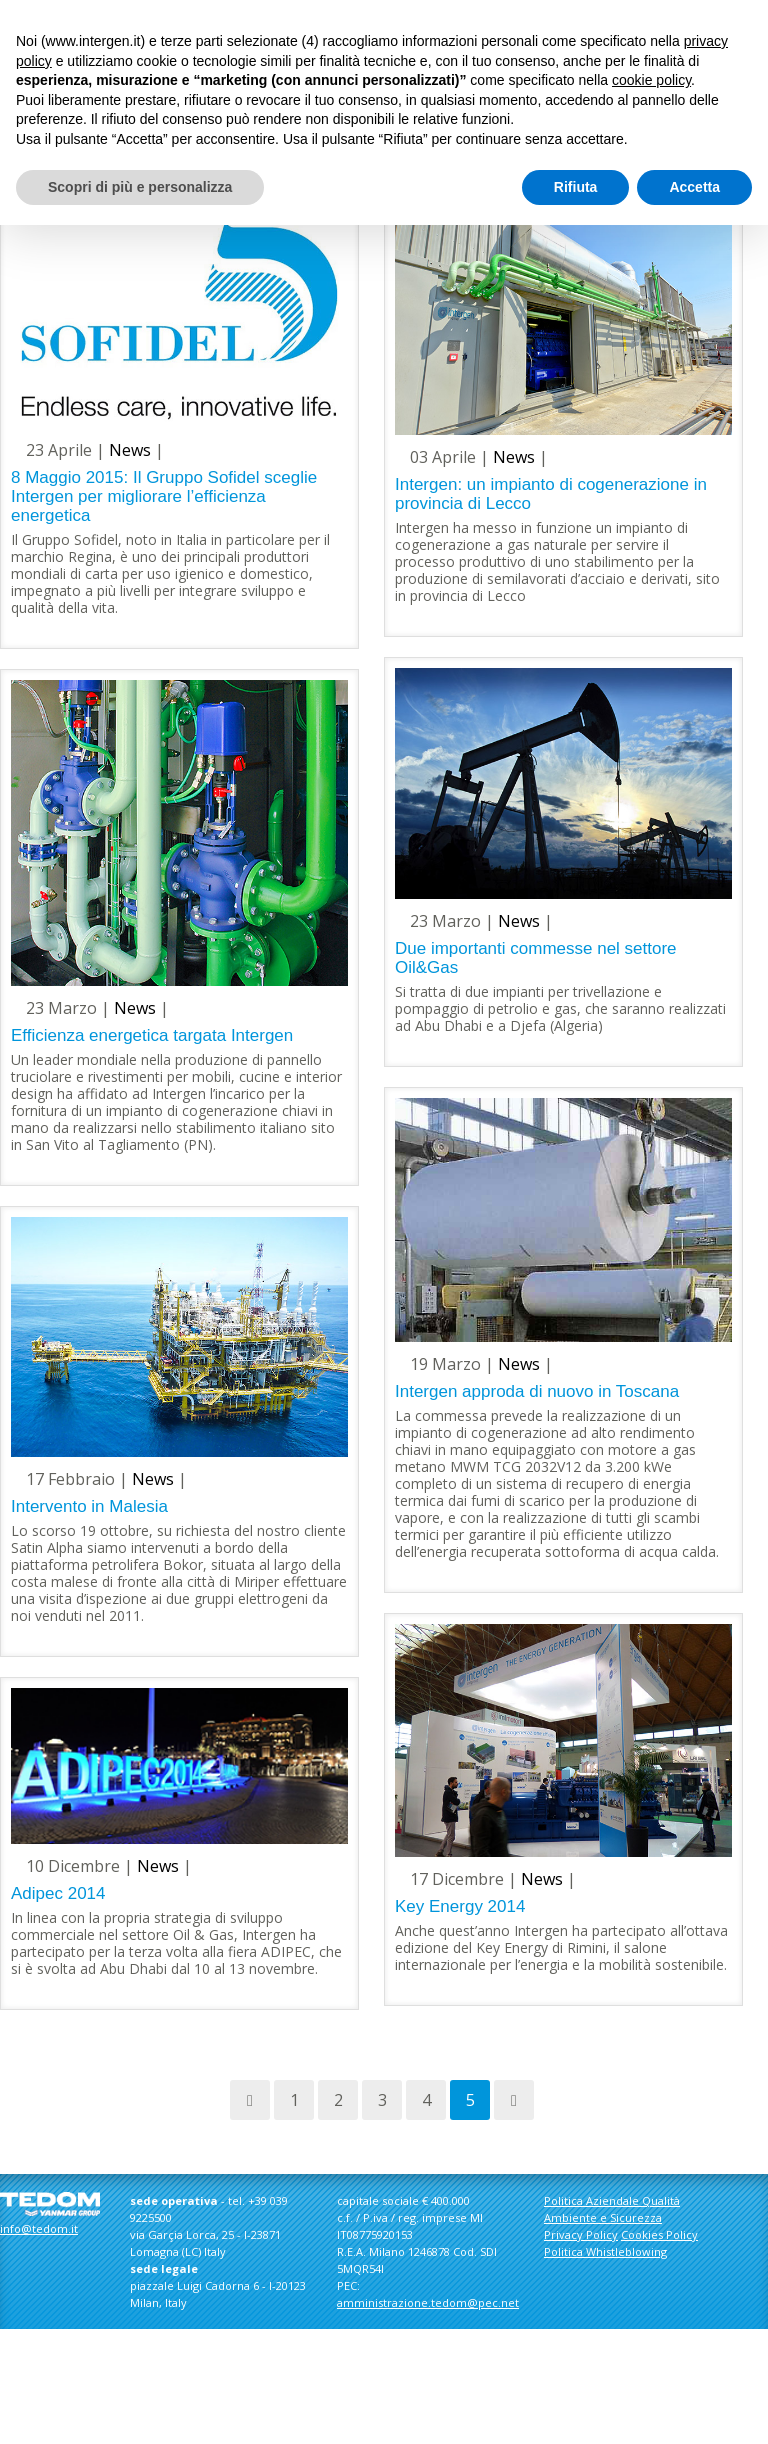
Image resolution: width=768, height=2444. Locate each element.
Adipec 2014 (58, 1893)
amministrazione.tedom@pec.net (428, 2302)
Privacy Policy (581, 2234)
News (130, 450)
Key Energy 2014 (460, 1906)
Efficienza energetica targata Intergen (152, 1035)
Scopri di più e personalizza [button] (140, 187)
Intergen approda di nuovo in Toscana (537, 1391)
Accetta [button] (694, 187)
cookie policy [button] (651, 80)
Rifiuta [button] (576, 187)
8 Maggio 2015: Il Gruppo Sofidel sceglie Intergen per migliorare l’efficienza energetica (164, 496)
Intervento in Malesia (89, 1506)
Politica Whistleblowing (605, 2251)
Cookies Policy (659, 2234)
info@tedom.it (39, 2228)
